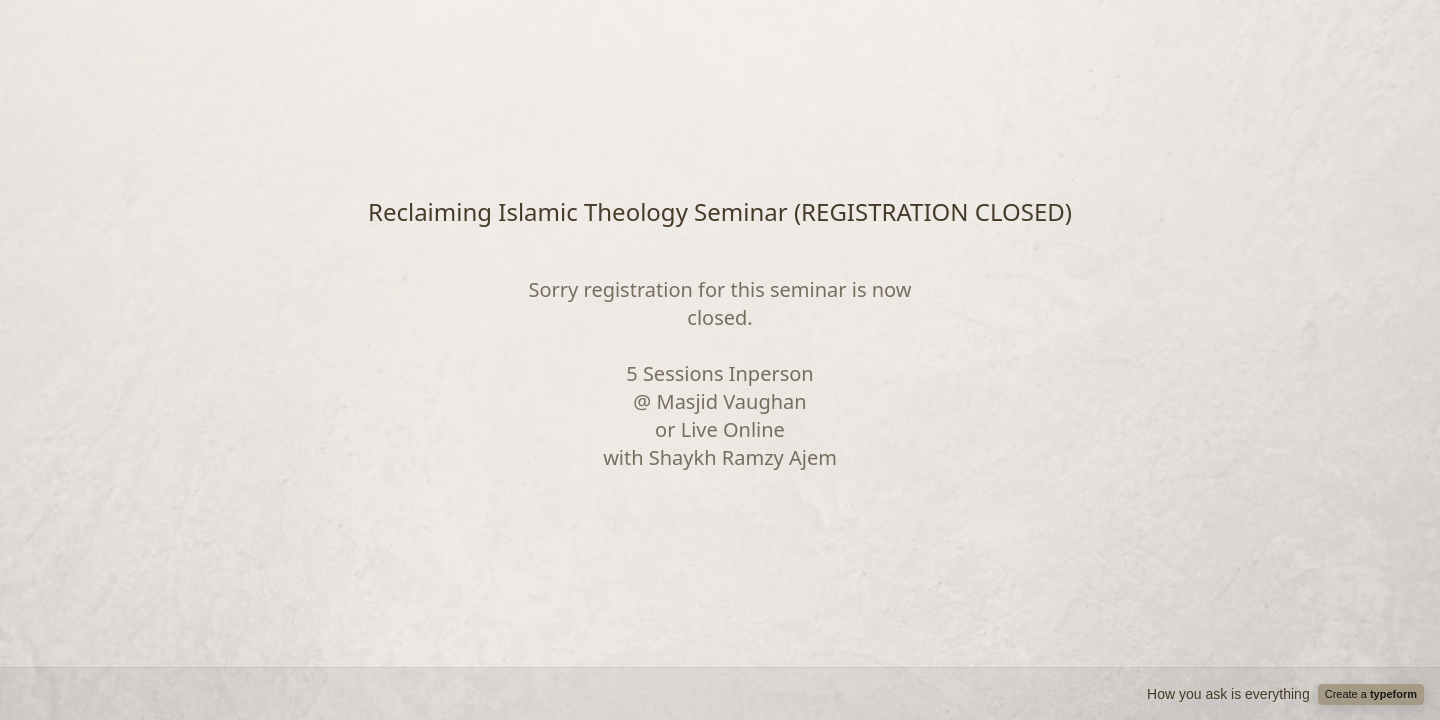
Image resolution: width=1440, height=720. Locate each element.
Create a (1371, 694)
